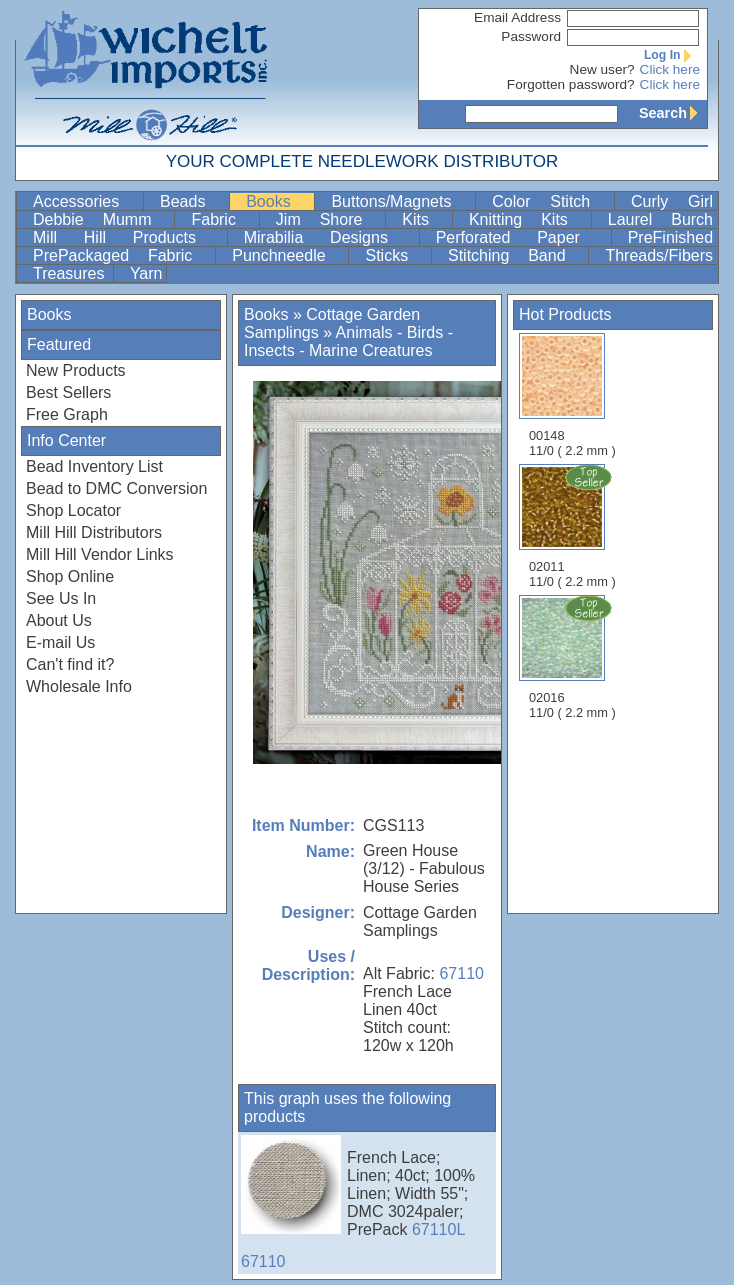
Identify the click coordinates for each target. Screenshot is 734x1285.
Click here (670, 69)
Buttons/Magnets (401, 201)
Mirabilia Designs (329, 237)
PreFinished (670, 237)
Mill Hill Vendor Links (100, 554)
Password (531, 36)
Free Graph (67, 414)
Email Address (517, 17)
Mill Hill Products (128, 237)
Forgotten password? (571, 84)
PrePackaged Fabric (122, 255)
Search (673, 113)
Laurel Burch (660, 219)
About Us (59, 620)
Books (278, 201)
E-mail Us (60, 642)
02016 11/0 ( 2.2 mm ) (574, 657)
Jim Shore (328, 219)
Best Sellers (68, 392)
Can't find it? (70, 664)
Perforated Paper (521, 237)
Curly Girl (672, 201)
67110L (438, 1229)
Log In (672, 55)
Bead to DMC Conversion (116, 488)
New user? (602, 69)
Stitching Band (516, 255)
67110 (461, 973)
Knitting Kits (528, 219)
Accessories (86, 201)
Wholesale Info (79, 686)
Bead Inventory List (94, 466)
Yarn (146, 273)
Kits (425, 219)
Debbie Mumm (101, 219)
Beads (192, 201)
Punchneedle (288, 255)
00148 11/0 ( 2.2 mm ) (572, 395)
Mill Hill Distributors (94, 532)
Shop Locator (73, 510)
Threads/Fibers (659, 255)
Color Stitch (551, 201)
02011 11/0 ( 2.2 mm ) (574, 526)
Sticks (396, 255)
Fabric (222, 219)
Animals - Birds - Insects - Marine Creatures (348, 341)
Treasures (71, 273)
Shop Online (70, 576)
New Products (76, 370)
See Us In (61, 598)
